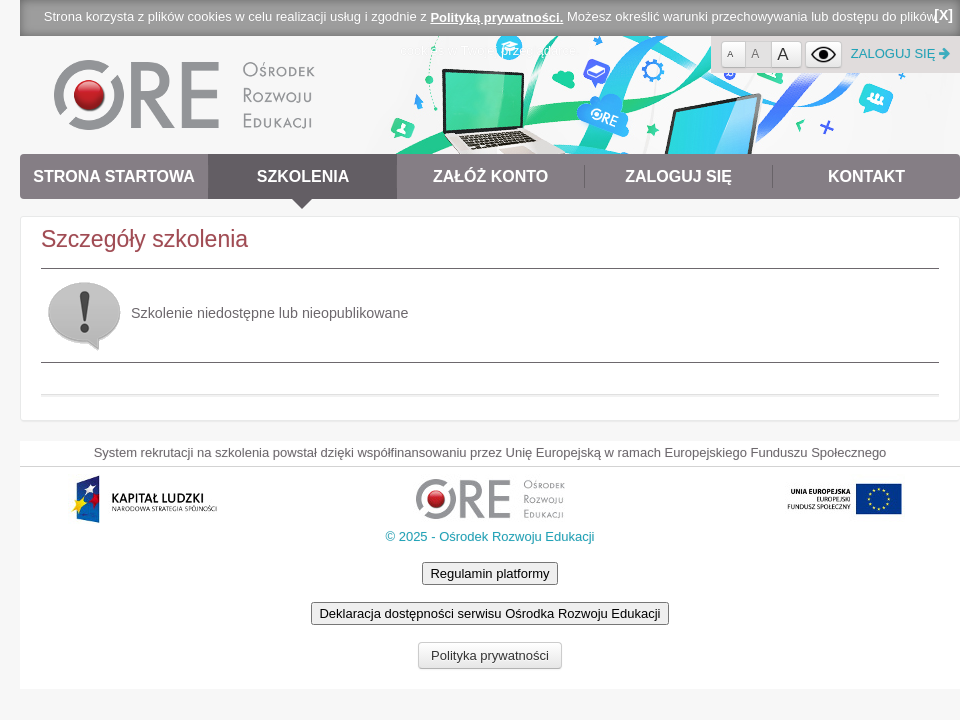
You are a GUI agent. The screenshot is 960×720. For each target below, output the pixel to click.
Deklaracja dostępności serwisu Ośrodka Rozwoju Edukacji (489, 613)
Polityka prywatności (490, 655)
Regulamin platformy (489, 573)
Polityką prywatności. (496, 17)
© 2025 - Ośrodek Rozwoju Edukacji (489, 536)
